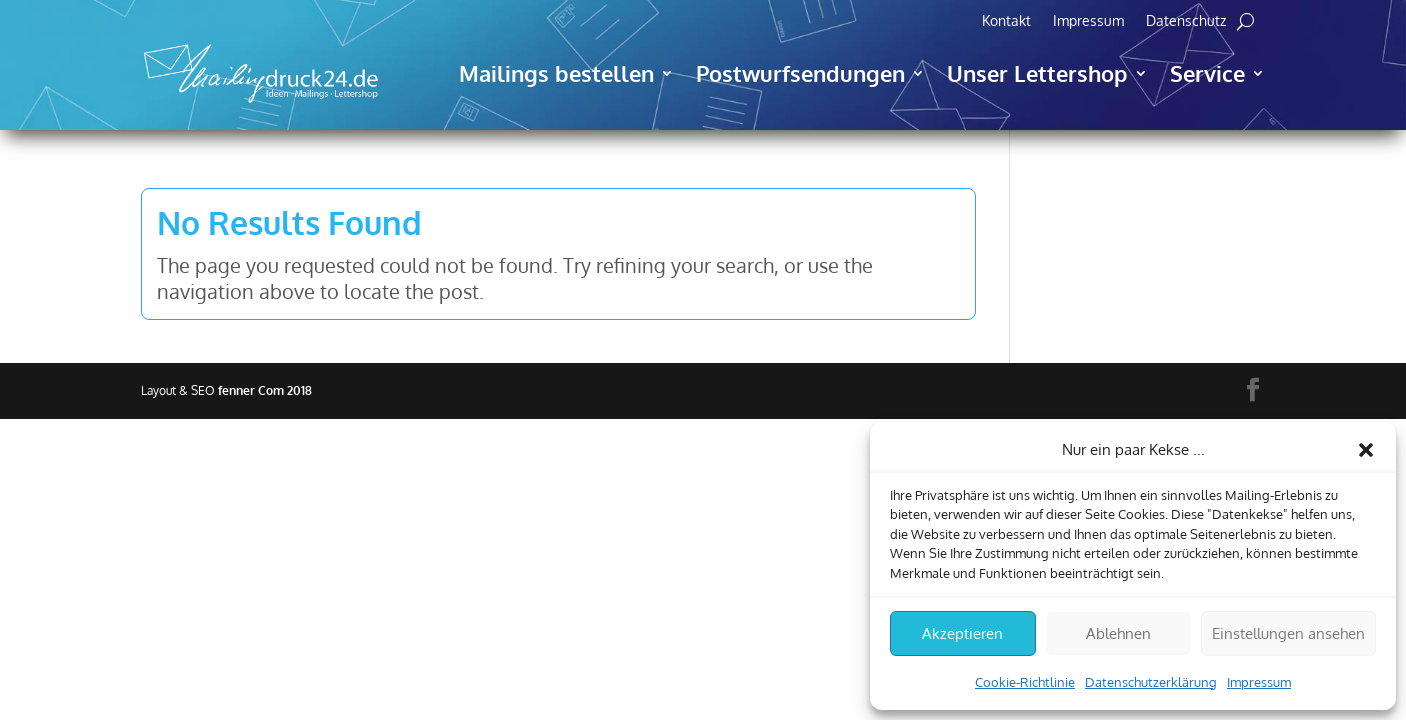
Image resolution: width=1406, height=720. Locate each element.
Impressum (1259, 682)
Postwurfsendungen (800, 73)
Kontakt (1006, 21)
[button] (1366, 450)
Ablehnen (1118, 633)
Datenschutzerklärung (1151, 682)
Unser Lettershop (1037, 73)
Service (1207, 73)
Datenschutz (1186, 21)
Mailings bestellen (556, 73)
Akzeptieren (962, 633)
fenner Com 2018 (265, 390)
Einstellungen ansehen (1288, 633)
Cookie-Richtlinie (1025, 682)
